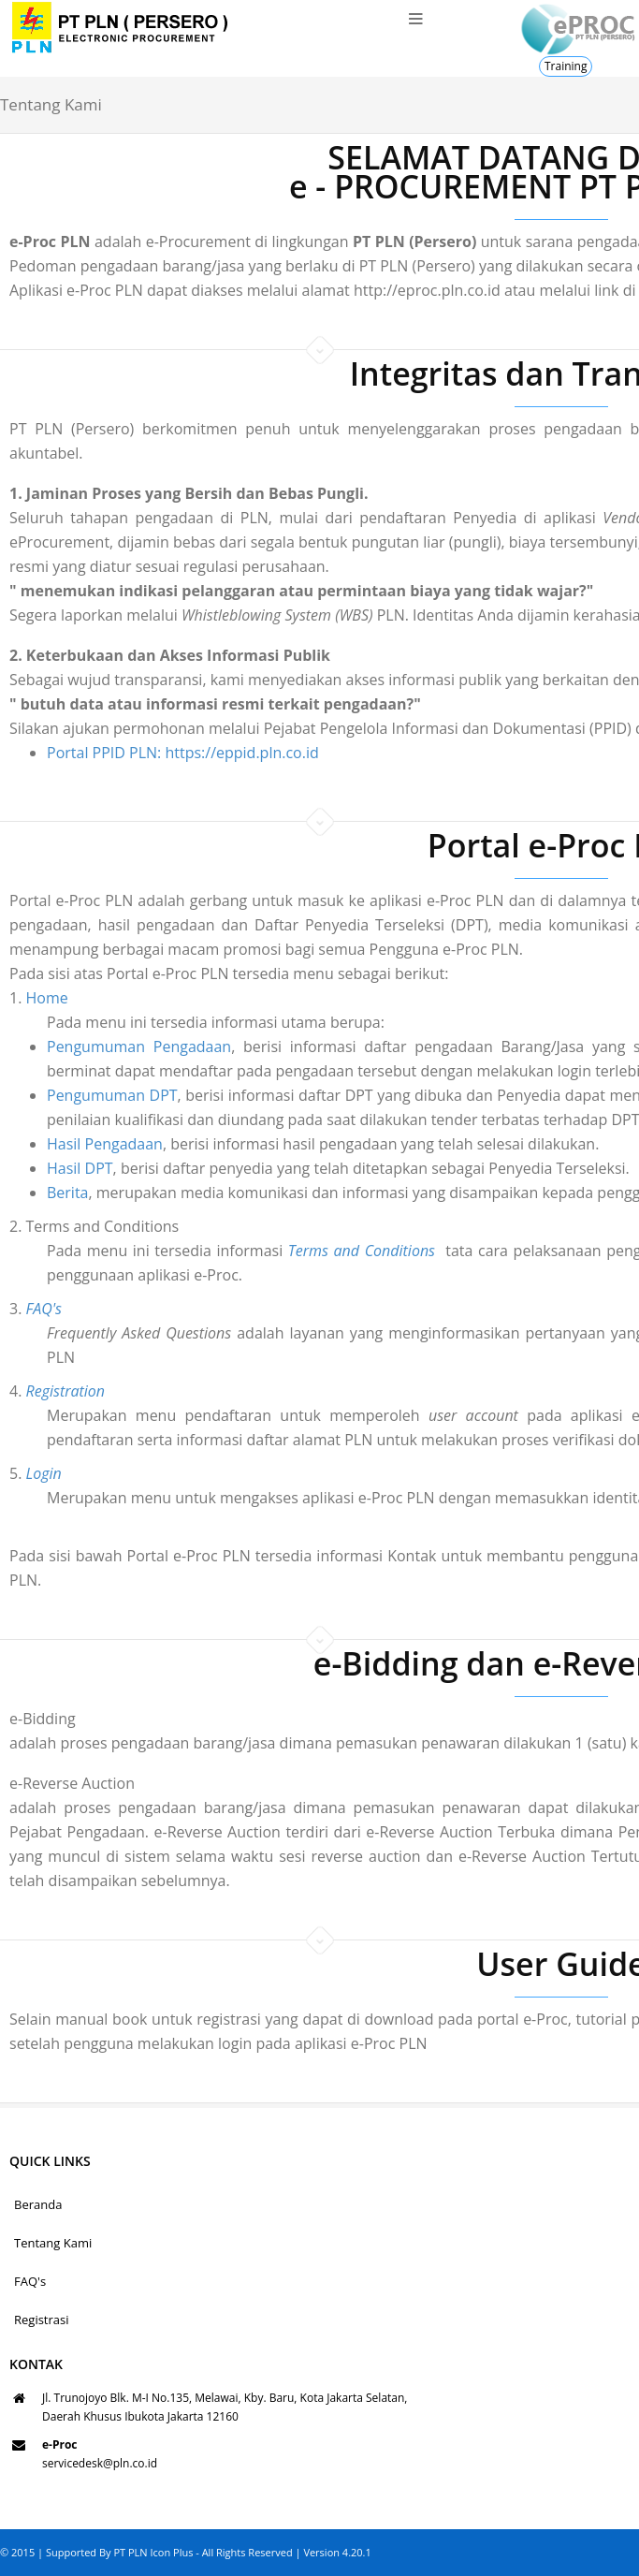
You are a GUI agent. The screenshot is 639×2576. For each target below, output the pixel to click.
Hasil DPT (36, 1168)
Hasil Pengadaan (61, 1144)
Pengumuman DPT (68, 1095)
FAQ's (30, 2281)
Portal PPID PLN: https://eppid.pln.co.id (183, 752)
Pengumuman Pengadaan (95, 1046)
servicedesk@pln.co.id (99, 2463)
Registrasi (41, 2319)
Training (566, 66)
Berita (24, 1192)
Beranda (38, 2204)
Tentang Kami (53, 2242)
